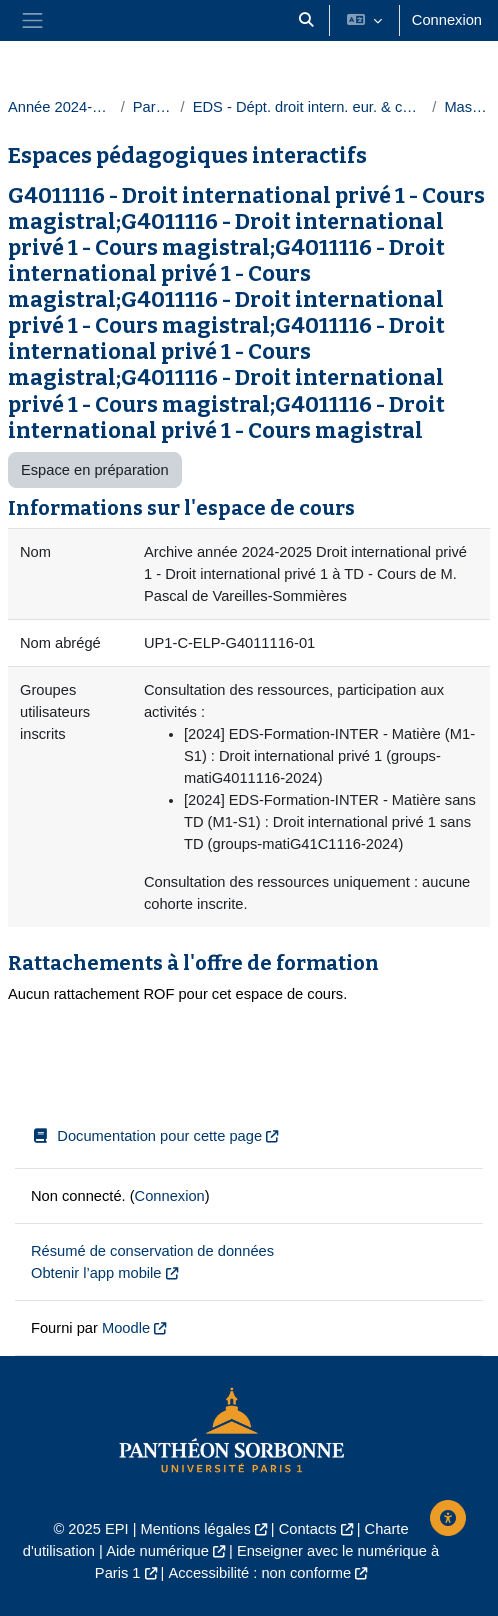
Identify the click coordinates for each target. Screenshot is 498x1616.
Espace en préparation (95, 470)
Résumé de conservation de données (152, 1251)
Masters (467, 107)
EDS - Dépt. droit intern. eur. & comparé (309, 107)
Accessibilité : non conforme (259, 1573)
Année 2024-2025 (60, 107)
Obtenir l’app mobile (96, 1273)
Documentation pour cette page (146, 1136)
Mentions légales (196, 1529)
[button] (306, 20)
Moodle (126, 1328)
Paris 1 (153, 107)
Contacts (308, 1529)
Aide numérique (157, 1551)
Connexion (447, 20)
